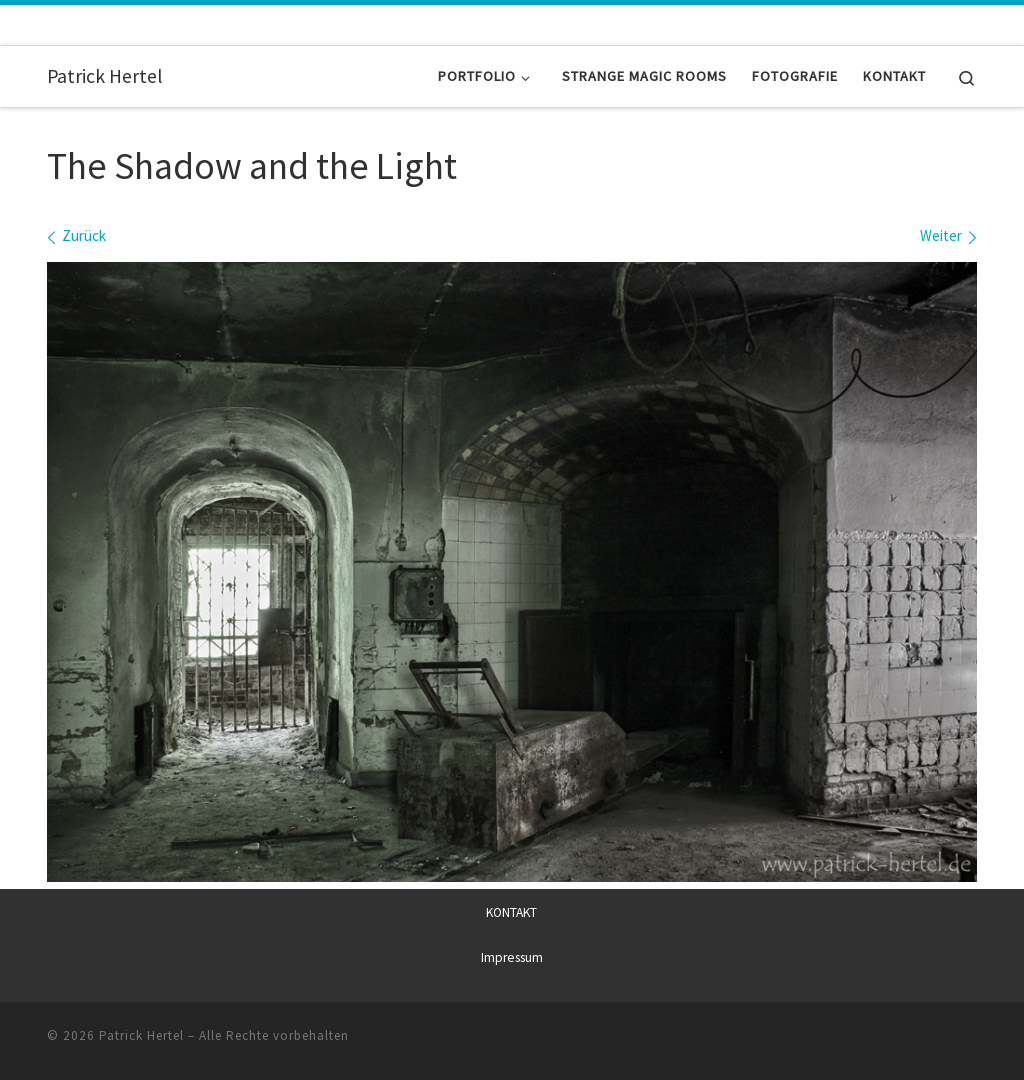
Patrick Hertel (141, 1035)
